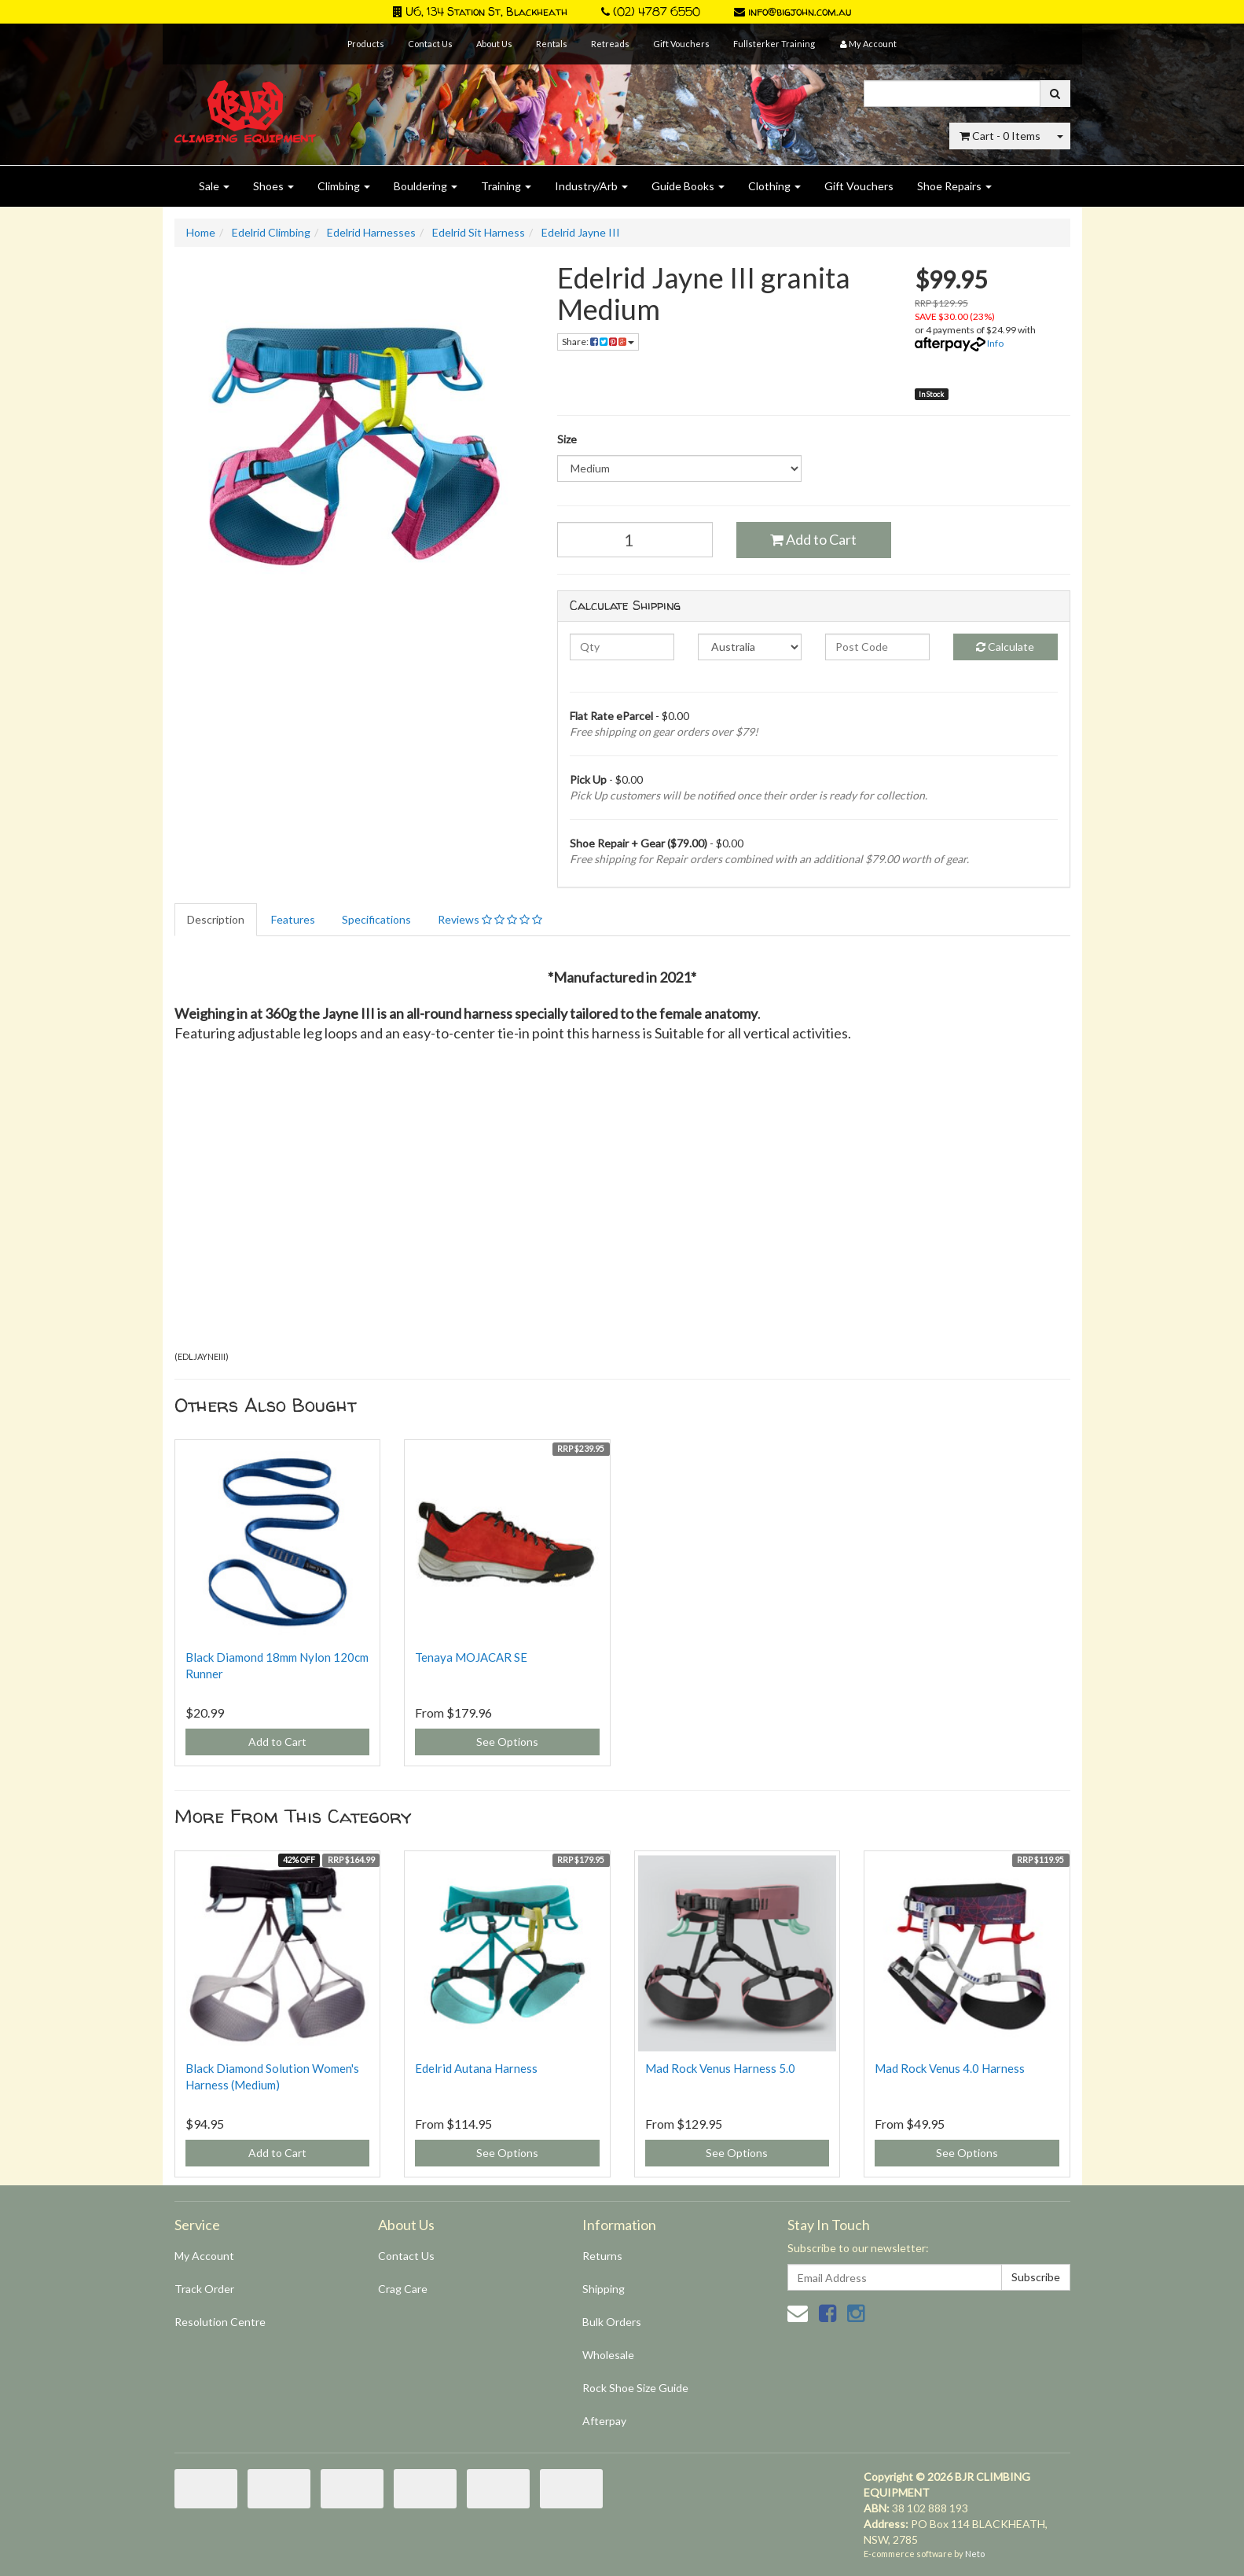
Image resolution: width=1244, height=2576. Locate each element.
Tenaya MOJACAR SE (471, 1657)
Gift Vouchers (681, 44)
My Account (204, 2255)
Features (293, 919)
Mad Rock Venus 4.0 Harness (950, 2068)
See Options (507, 1741)
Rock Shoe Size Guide (635, 2387)
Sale (214, 186)
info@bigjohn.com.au (792, 11)
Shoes (273, 186)
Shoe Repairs (954, 186)
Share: (598, 341)
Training (506, 186)
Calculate (1005, 646)
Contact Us (430, 44)
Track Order (204, 2288)
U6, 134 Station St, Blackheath (480, 11)
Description (215, 919)
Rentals (551, 44)
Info (995, 343)
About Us (494, 44)
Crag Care (403, 2288)
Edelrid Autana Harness (476, 2068)
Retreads (610, 44)
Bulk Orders (611, 2321)
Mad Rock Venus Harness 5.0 (720, 2068)
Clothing (774, 186)
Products (365, 44)
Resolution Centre (220, 2321)
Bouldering (425, 186)
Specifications (376, 919)
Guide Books (688, 186)
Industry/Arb (591, 186)
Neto (975, 2553)
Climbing (343, 186)
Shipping (603, 2288)
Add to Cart (813, 539)
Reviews (490, 919)
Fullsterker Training (774, 44)
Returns (602, 2255)
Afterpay (604, 2420)
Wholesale (608, 2354)
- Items (1000, 135)
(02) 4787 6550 (650, 11)
